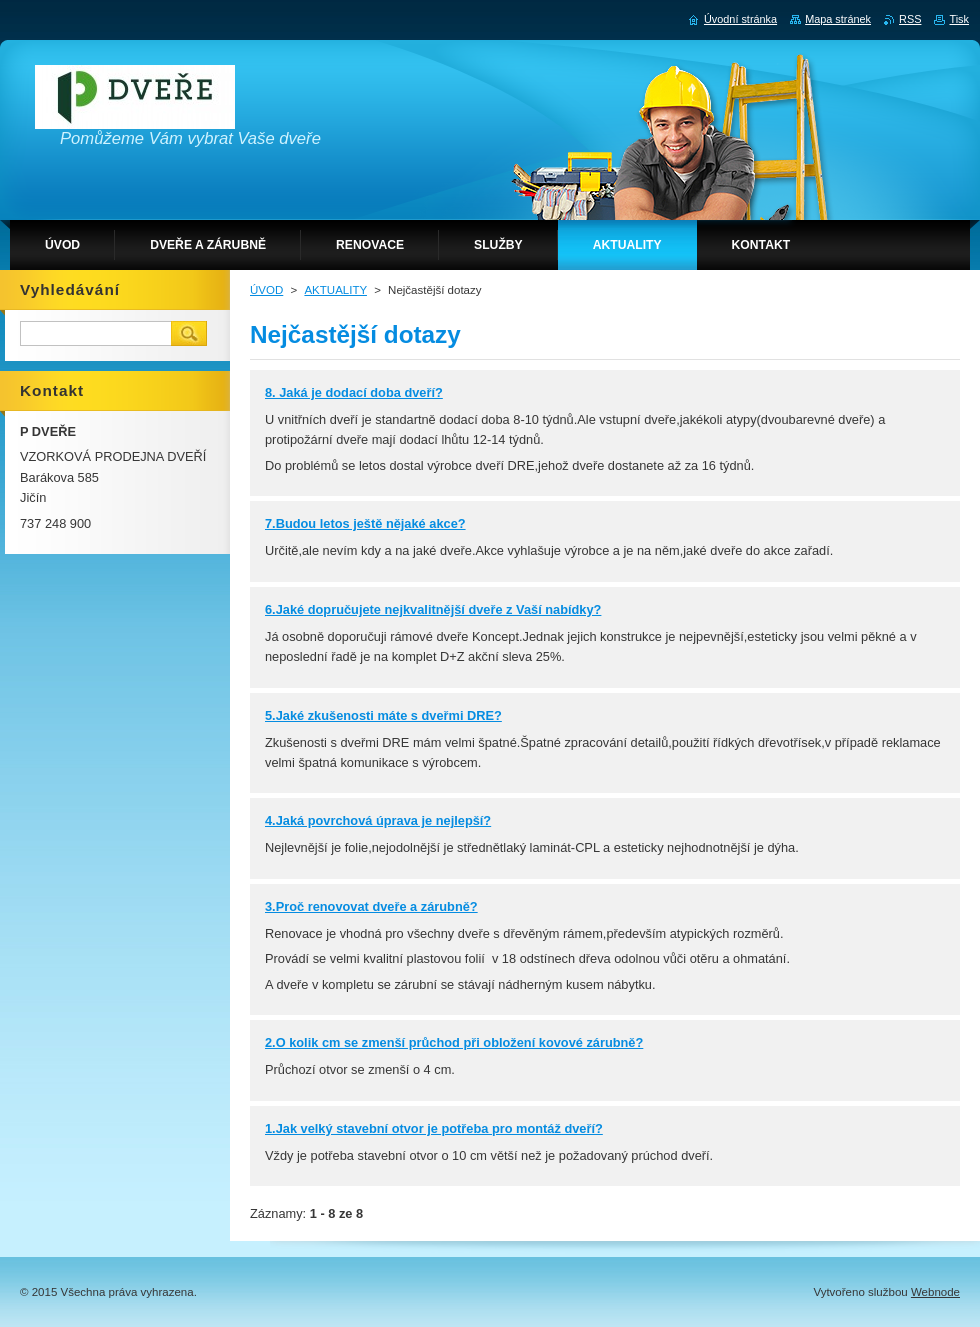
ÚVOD (266, 290)
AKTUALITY (335, 290)
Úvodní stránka (740, 19)
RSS (910, 19)
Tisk (959, 19)
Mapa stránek (838, 19)
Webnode (935, 1292)
